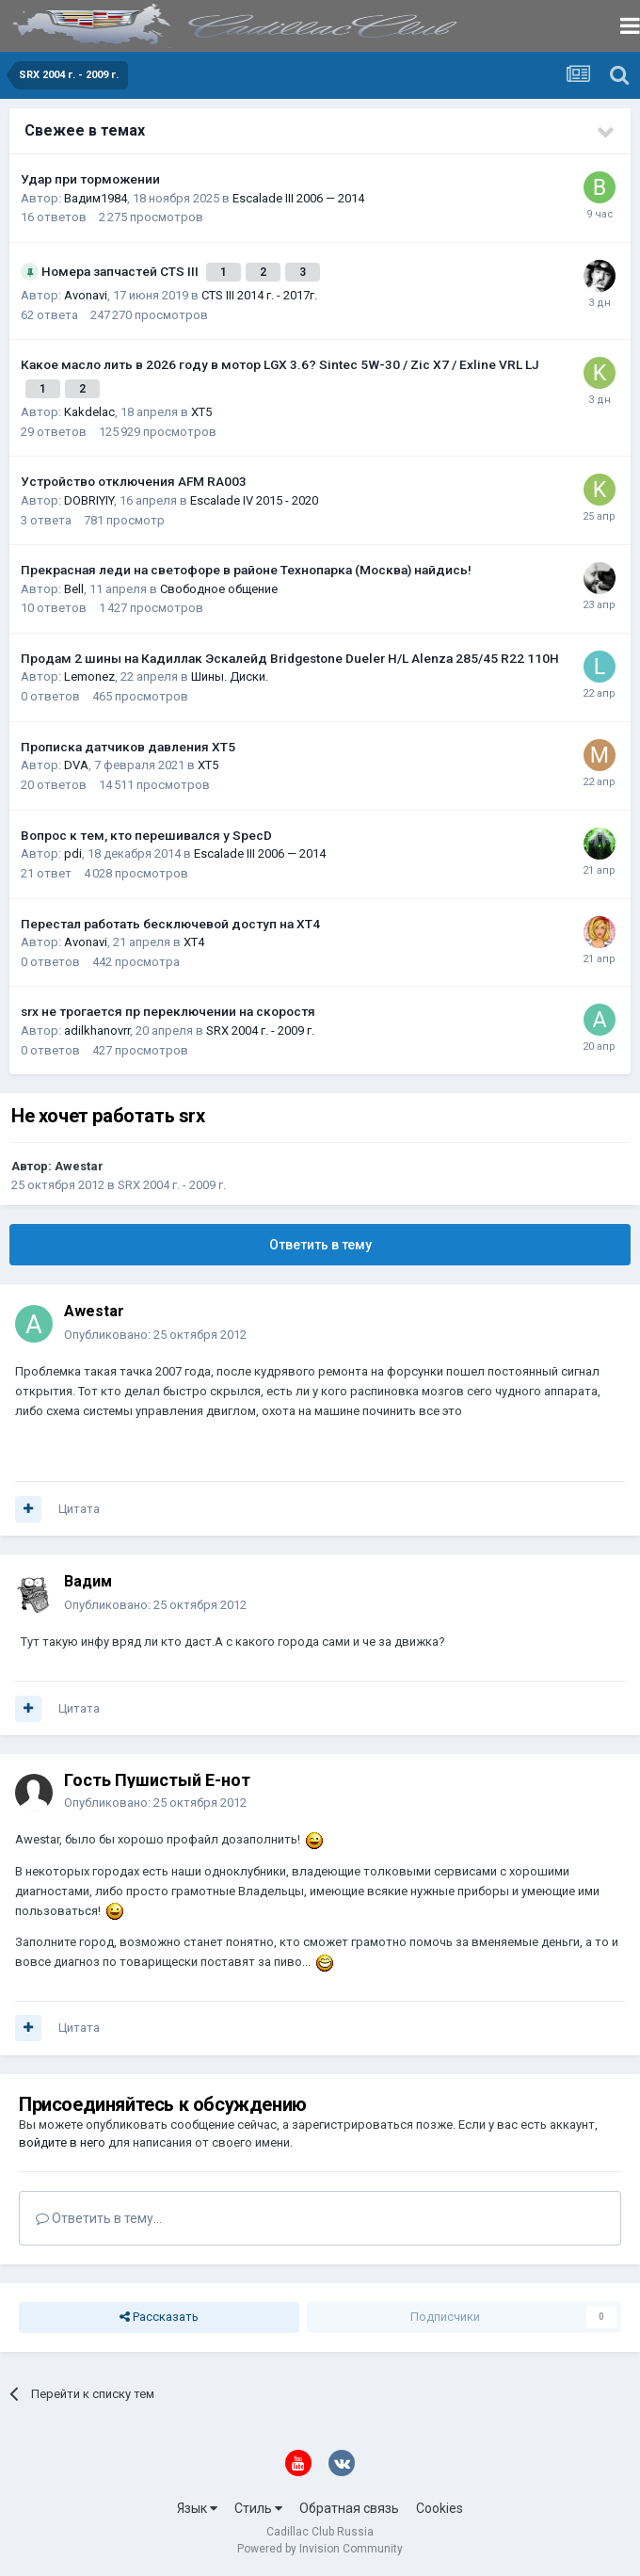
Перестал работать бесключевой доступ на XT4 (170, 923)
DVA (76, 765)
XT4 (194, 942)
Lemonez (89, 676)
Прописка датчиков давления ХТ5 (128, 746)
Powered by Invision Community (320, 2548)
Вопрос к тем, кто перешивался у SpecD (146, 835)
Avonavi (85, 295)
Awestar (79, 1166)
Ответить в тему (320, 1244)
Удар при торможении (90, 178)
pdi (73, 853)
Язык (197, 2508)
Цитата (79, 1509)
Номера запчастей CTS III (121, 271)
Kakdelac (89, 412)
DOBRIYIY (89, 500)
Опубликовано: (155, 1335)
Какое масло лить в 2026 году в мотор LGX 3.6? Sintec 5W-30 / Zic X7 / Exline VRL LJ (280, 364)
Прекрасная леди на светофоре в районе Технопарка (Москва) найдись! (246, 569)
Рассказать (159, 2317)
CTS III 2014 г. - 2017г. (259, 295)
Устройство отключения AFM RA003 (134, 481)
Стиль (258, 2508)
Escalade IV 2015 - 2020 (254, 500)
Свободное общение (219, 589)
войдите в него (62, 2142)
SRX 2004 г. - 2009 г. (260, 1030)
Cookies (439, 2508)
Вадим (88, 1581)
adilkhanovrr (97, 1030)
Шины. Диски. (229, 676)
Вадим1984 (95, 198)
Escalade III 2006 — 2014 (298, 198)
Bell (74, 589)
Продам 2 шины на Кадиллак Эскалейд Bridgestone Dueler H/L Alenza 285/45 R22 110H (290, 658)
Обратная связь (349, 2508)
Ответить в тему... (99, 2218)
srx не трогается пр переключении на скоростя (168, 1011)
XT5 (201, 412)
